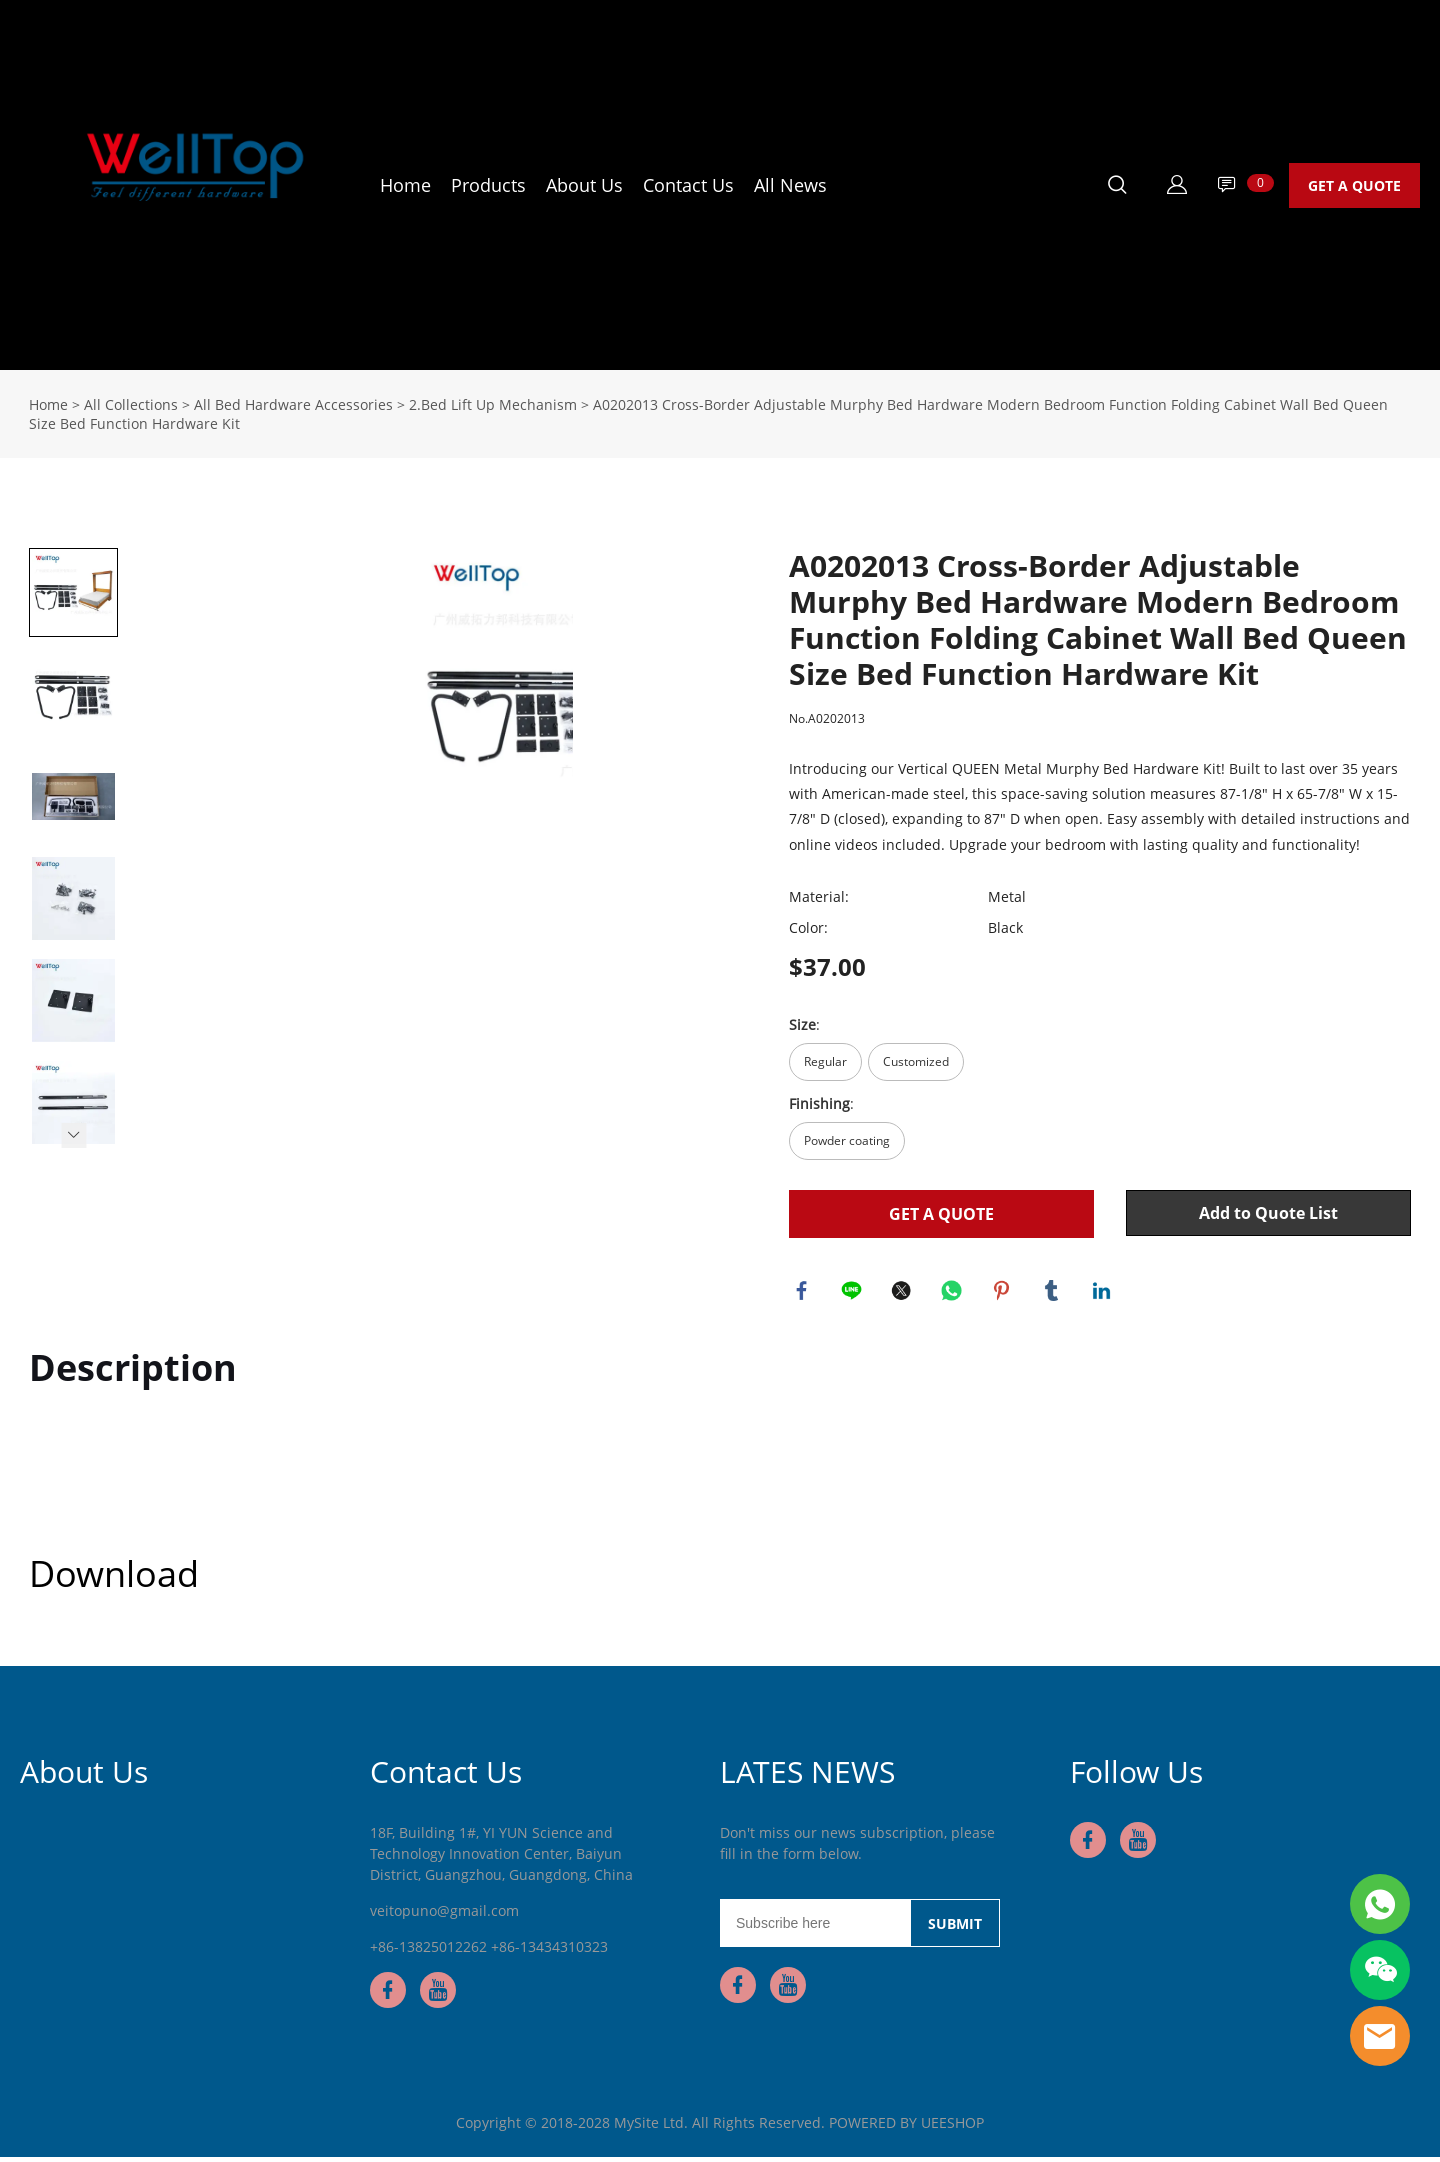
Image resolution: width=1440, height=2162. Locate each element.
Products (488, 185)
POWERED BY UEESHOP (906, 2127)
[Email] (815, 1928)
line (854, 1293)
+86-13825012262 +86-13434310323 (489, 1951)
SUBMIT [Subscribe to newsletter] (955, 1928)
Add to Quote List (1268, 1213)
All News (790, 185)
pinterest (1004, 1293)
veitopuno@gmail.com (444, 1915)
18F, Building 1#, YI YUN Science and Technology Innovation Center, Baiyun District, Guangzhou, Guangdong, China (501, 1858)
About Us (584, 185)
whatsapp (954, 1293)
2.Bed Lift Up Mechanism (493, 404)
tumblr (1054, 1293)
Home (405, 185)
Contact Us (688, 185)
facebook (804, 1293)
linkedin (1104, 1293)
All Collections (131, 404)
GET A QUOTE (1354, 185)
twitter (904, 1293)
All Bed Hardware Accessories (293, 404)
